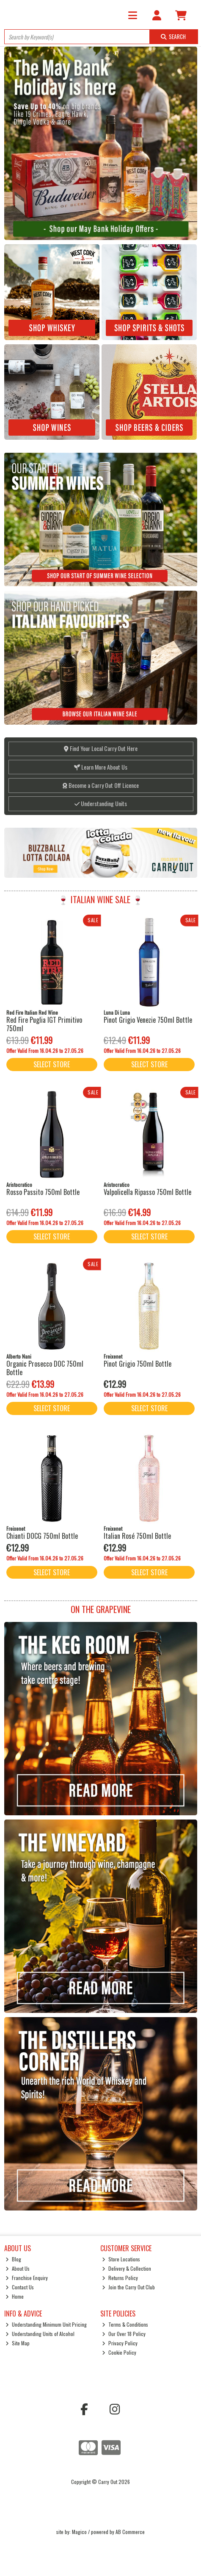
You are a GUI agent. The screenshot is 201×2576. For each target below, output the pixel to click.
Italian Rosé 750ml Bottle (137, 1536)
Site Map (18, 2343)
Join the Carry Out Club (128, 2287)
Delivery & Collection (126, 2268)
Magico (79, 2531)
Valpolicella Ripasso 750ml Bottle (147, 1192)
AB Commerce (130, 2531)
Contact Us (20, 2287)
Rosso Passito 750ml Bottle (43, 1192)
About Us (18, 2268)
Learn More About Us (100, 766)
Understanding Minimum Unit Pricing (46, 2324)
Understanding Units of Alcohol (40, 2333)
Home (15, 2296)
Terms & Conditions (125, 2324)
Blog (13, 2259)
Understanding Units (100, 803)
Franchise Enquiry (27, 2277)
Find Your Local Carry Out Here (101, 748)
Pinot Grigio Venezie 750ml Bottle (148, 1020)
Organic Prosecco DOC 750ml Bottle (44, 1368)
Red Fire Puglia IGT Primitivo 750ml (44, 1024)
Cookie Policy (119, 2352)
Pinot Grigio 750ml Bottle (137, 1364)
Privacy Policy (120, 2343)
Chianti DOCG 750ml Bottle (42, 1536)
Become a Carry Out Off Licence (101, 785)
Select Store (51, 1064)
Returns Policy (120, 2277)
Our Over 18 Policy (124, 2333)
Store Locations (121, 2259)
